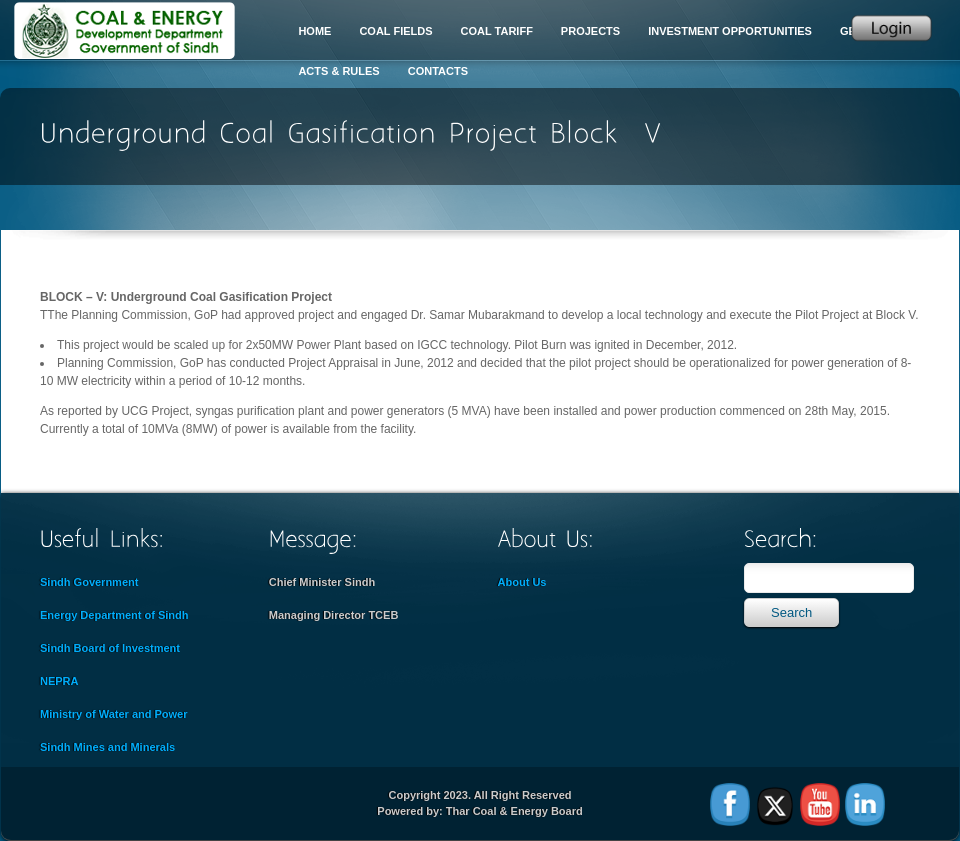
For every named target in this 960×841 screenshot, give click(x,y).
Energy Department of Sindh (114, 615)
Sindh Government (89, 582)
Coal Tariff (497, 31)
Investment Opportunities (730, 31)
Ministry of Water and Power (114, 714)
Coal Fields (395, 31)
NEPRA (59, 681)
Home (314, 31)
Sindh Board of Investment (110, 648)
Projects (590, 31)
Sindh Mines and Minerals (107, 747)
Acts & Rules (338, 71)
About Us (522, 582)
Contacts (438, 71)
